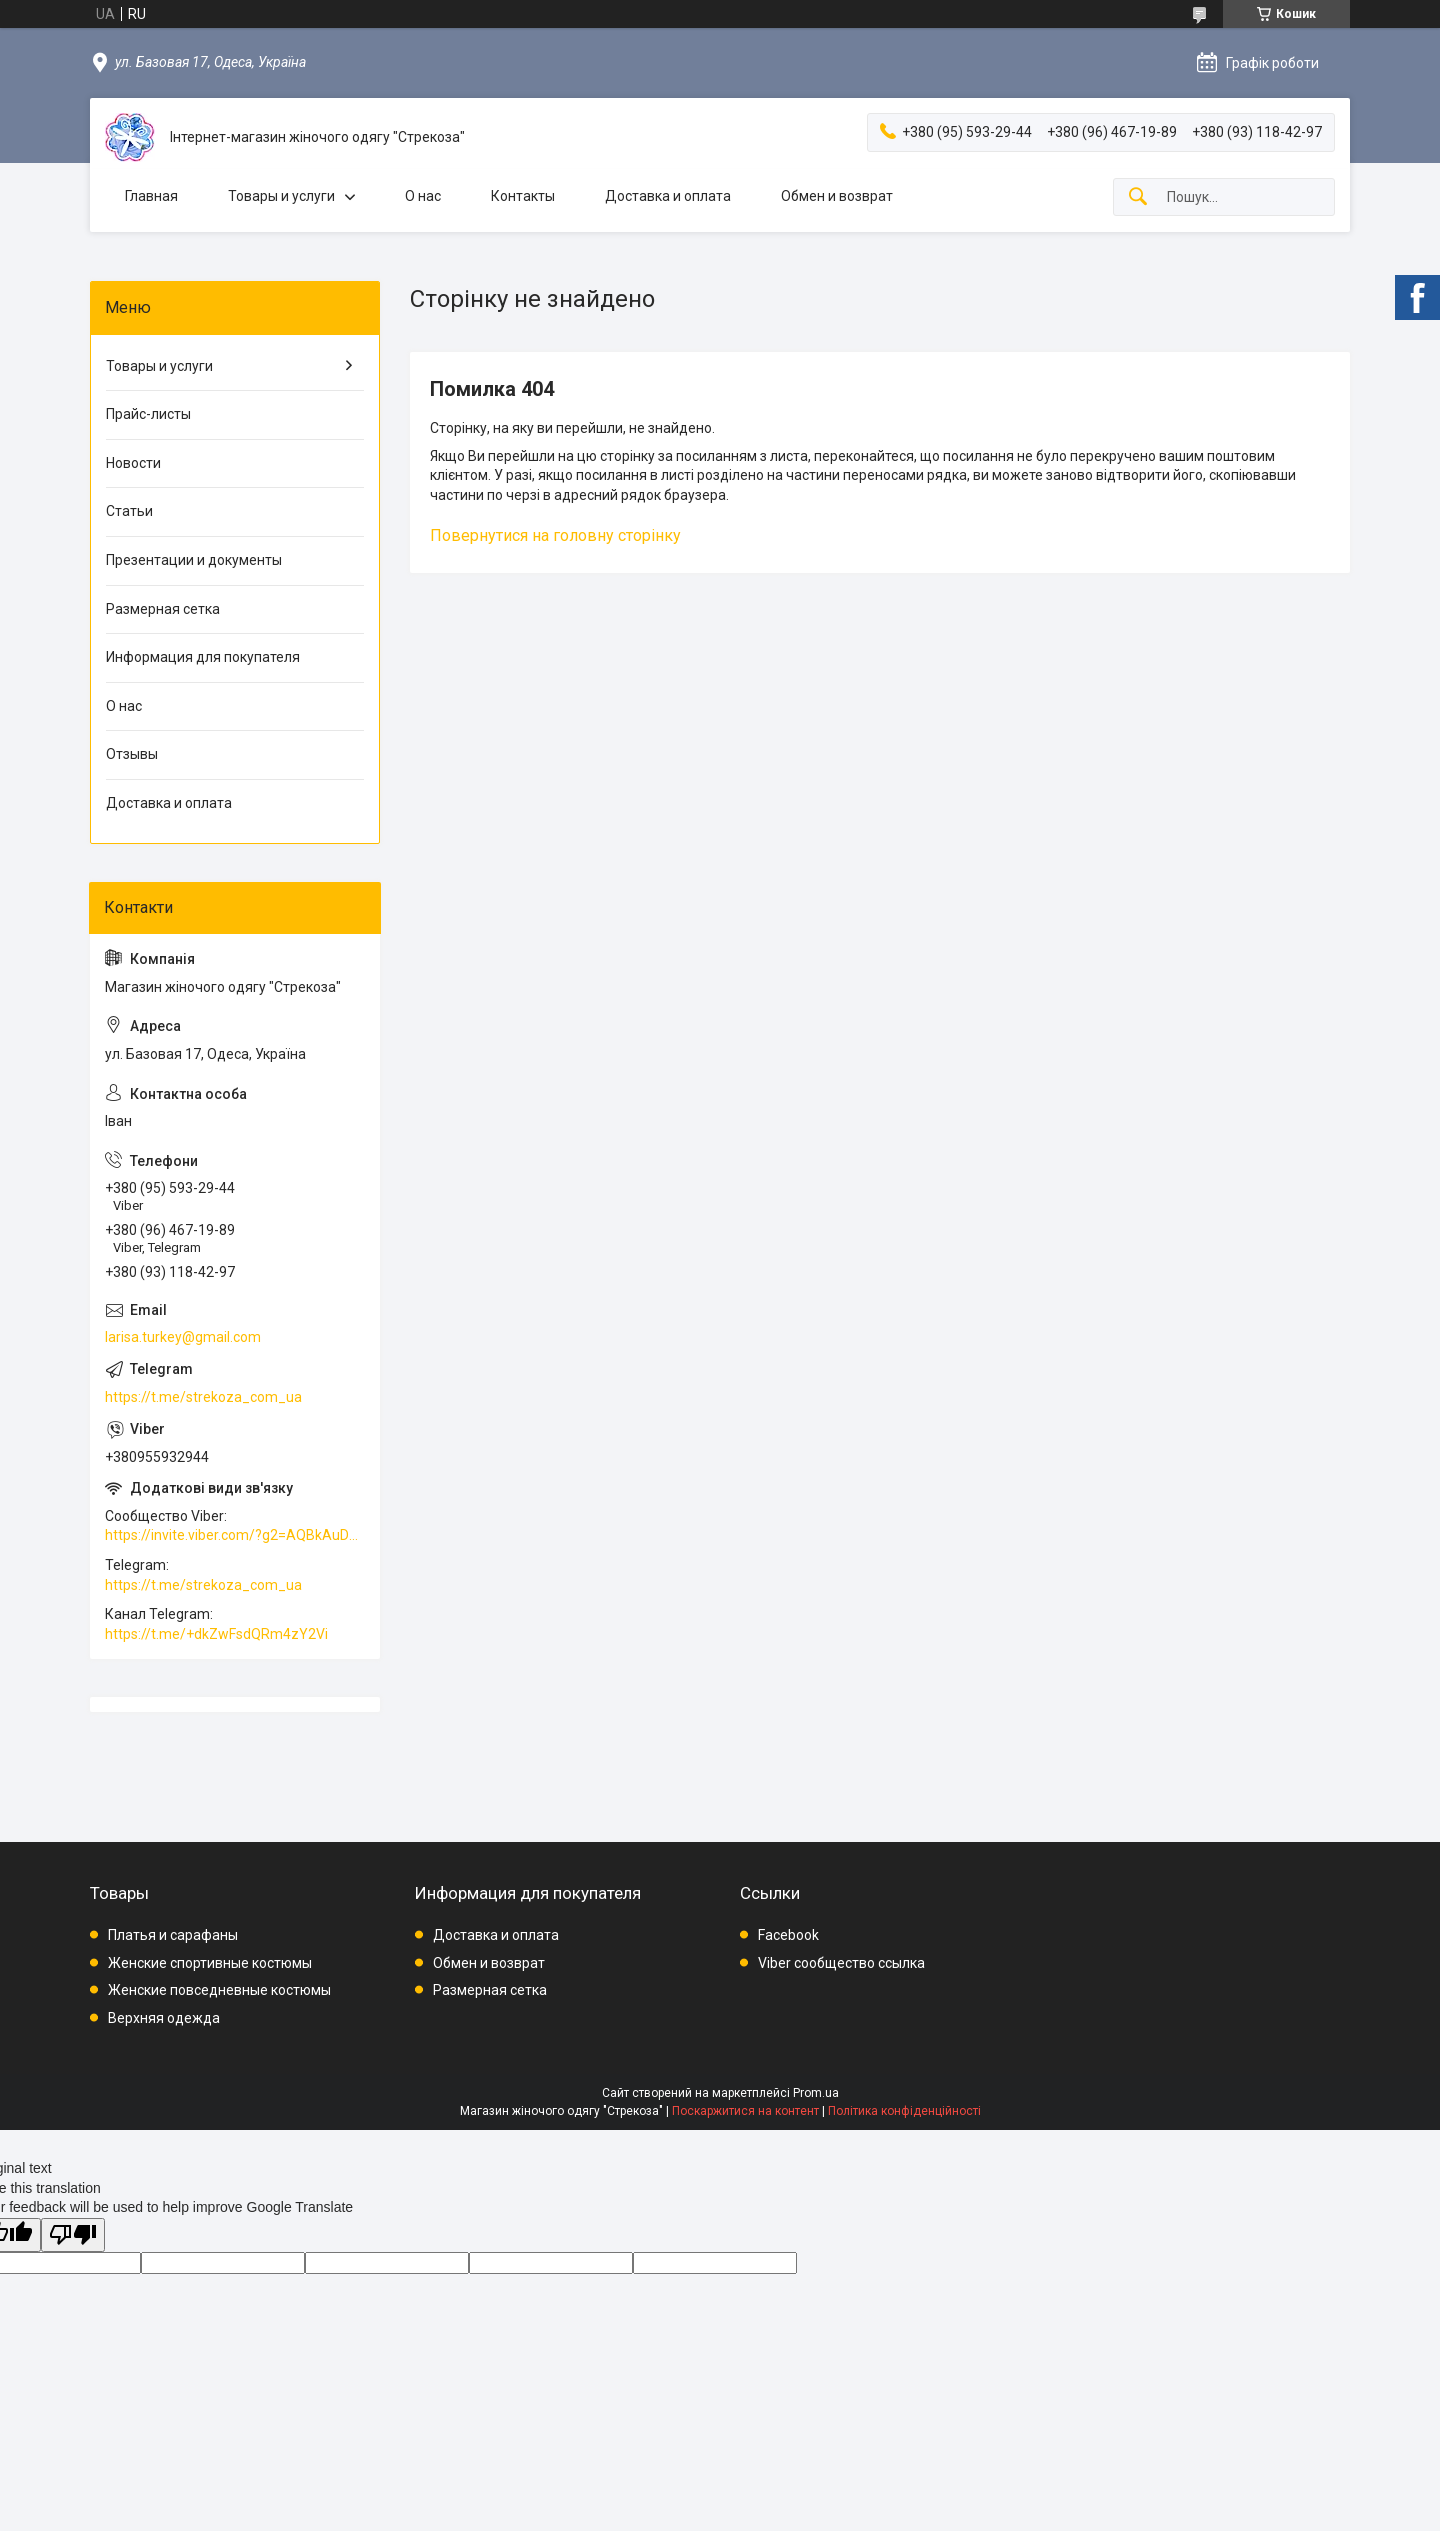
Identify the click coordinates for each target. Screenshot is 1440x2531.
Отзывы (132, 754)
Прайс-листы (148, 414)
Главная (151, 196)
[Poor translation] (73, 2235)
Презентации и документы (194, 560)
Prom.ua (816, 2093)
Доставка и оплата (668, 196)
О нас (423, 196)
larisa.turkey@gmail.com (183, 1337)
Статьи (129, 511)
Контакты (523, 196)
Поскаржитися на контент (745, 2111)
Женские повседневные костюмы (219, 1990)
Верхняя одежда (164, 2018)
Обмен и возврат (837, 196)
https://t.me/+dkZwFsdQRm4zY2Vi (216, 1634)
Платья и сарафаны (173, 1935)
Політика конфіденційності (904, 2111)
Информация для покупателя (203, 657)
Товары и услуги (281, 196)
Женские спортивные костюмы (210, 1963)
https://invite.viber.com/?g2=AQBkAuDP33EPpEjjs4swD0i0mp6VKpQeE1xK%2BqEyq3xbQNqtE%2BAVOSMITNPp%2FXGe (235, 1535)
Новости (133, 463)
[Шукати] (1138, 197)
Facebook (788, 1935)
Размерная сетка (163, 609)
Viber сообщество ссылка (841, 1963)
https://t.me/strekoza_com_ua (203, 1397)
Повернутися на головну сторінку (555, 535)
